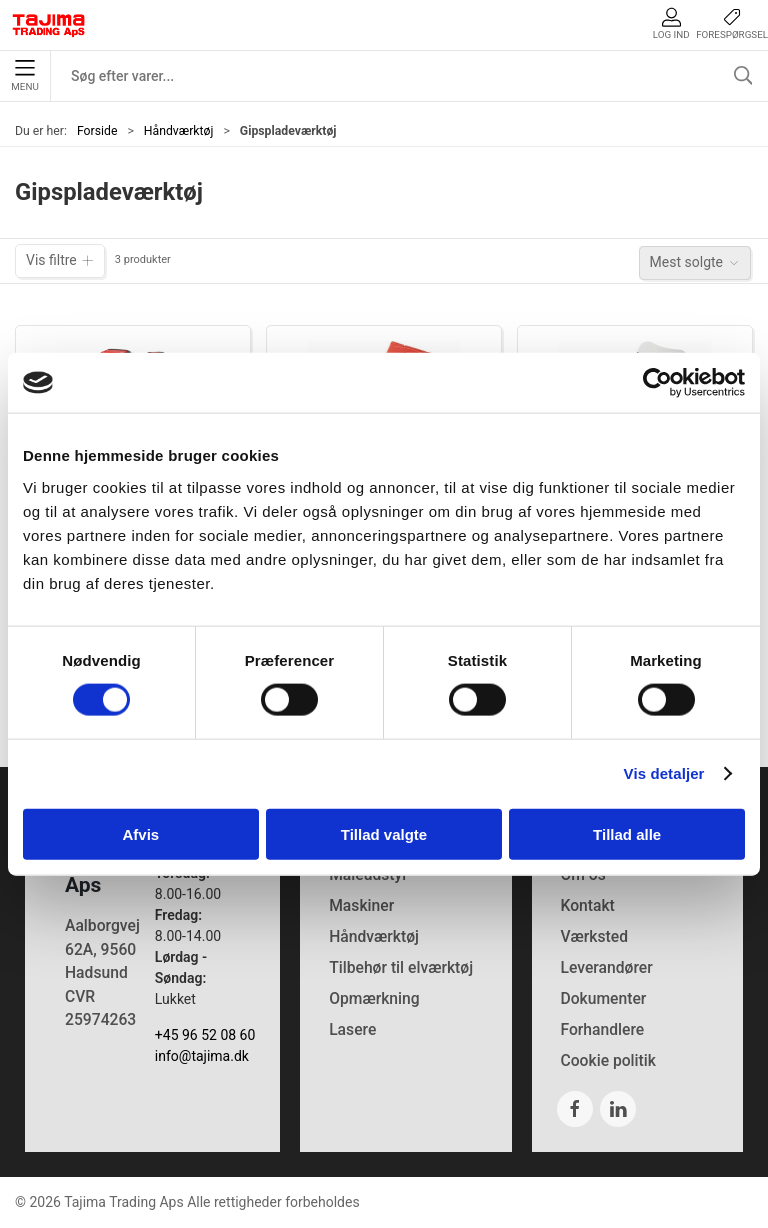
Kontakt (587, 905)
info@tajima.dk (202, 1056)
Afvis (140, 833)
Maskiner (361, 905)
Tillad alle (627, 833)
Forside (97, 131)
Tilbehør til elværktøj (401, 967)
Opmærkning (374, 998)
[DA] (49, 25)
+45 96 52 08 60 (205, 1035)
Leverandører (606, 967)
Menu (24, 76)
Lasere (352, 1029)
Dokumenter (603, 998)
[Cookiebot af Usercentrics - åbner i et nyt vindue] (657, 383)
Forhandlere (602, 1029)
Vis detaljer (664, 773)
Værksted (594, 936)
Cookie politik (608, 1060)
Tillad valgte (384, 833)
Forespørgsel (732, 23)
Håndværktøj (179, 131)
